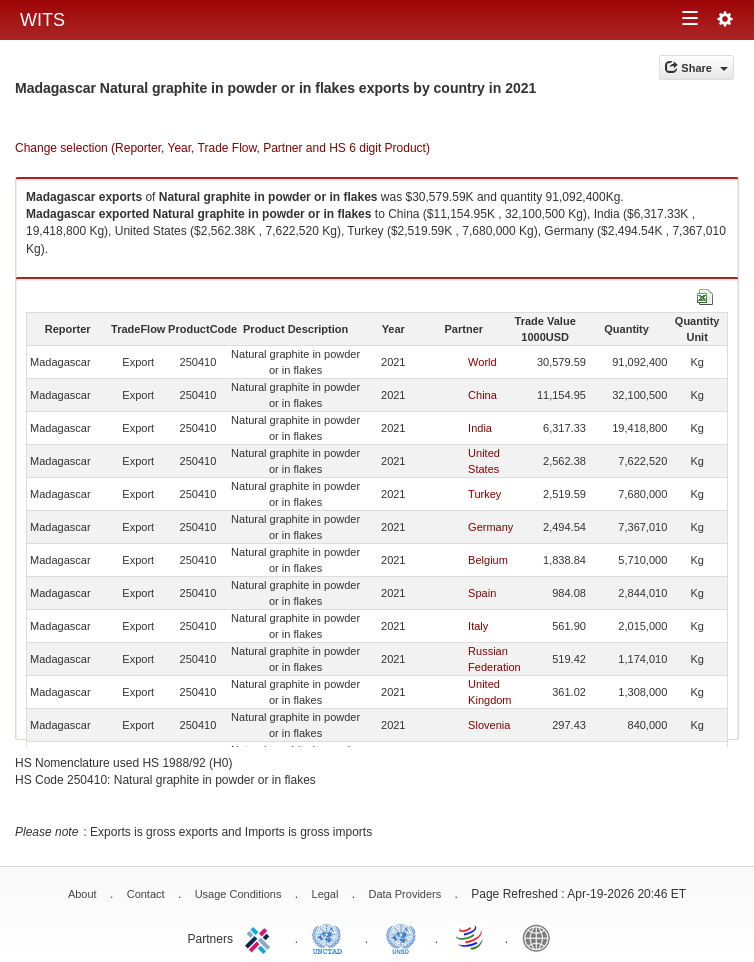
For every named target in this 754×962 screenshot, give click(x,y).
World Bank (541, 937)
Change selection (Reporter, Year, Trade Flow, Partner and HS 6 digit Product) (222, 148)
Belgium (488, 560)
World (482, 362)
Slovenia (489, 725)
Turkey (484, 494)
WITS (42, 20)
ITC (261, 937)
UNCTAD (331, 937)
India (480, 428)
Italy (478, 626)
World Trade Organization (471, 937)
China (482, 395)
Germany (490, 527)
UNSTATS (401, 937)
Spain (482, 593)
